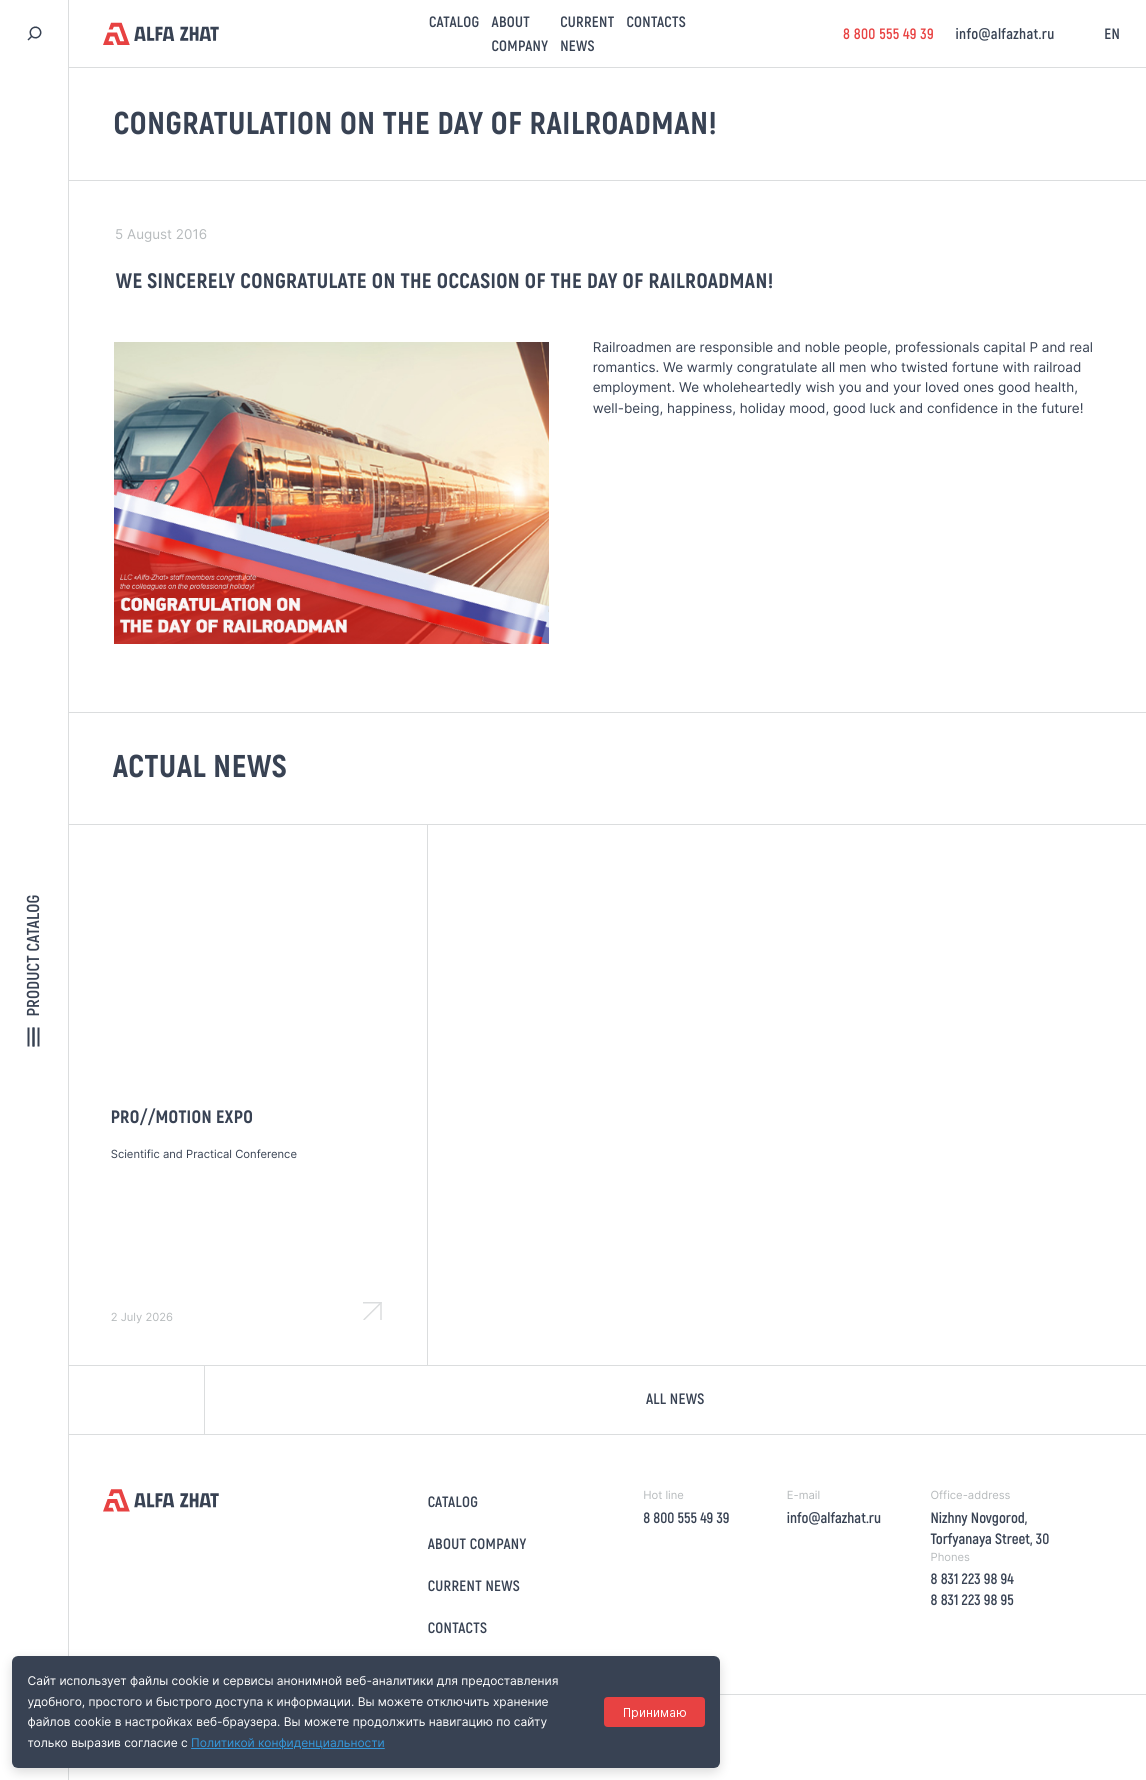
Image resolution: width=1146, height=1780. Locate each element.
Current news (474, 1585)
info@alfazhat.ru (1004, 34)
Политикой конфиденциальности (288, 1742)
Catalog (454, 22)
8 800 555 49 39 (887, 34)
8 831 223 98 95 (971, 1600)
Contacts (656, 22)
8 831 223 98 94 (971, 1579)
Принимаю (654, 1712)
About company (477, 1543)
